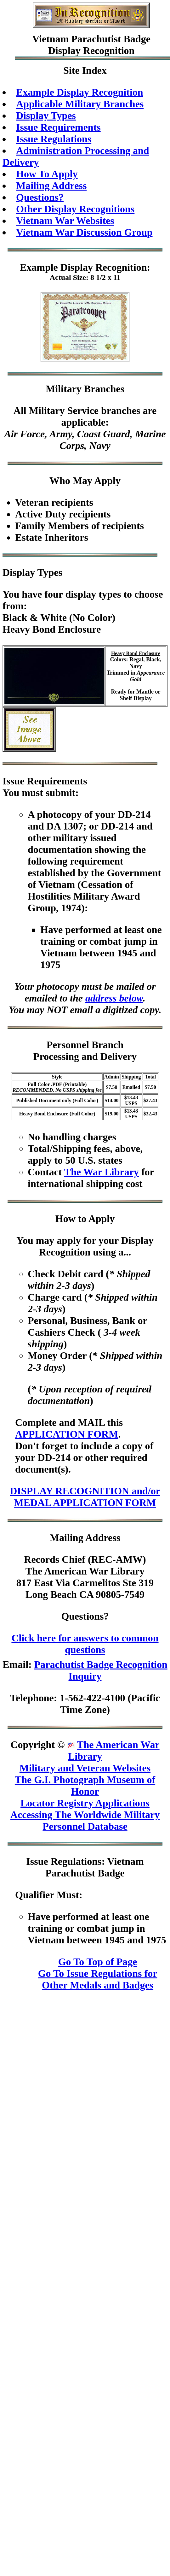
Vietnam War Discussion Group (84, 232)
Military (64, 388)
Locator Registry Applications (85, 1803)
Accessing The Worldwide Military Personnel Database (85, 1820)
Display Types (46, 115)
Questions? (40, 197)
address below (114, 998)
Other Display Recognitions (75, 209)
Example (39, 267)
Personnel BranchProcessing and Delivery (85, 1050)
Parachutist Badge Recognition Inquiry (100, 1670)
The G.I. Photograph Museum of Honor (85, 1785)
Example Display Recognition (79, 92)
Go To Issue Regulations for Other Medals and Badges (97, 1979)
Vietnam (50, 38)
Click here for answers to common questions (84, 1643)
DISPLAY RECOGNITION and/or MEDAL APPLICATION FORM (85, 1496)
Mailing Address (51, 185)
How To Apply (47, 174)
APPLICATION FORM (66, 1434)
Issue (13, 781)
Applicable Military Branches (80, 103)
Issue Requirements (58, 127)
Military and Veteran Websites (85, 1768)
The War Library (101, 1172)
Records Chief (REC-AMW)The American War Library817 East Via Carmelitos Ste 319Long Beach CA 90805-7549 (85, 1577)
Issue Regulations (53, 139)
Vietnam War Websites (65, 220)
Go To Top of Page (97, 1961)
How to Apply (85, 1218)
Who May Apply (85, 480)
